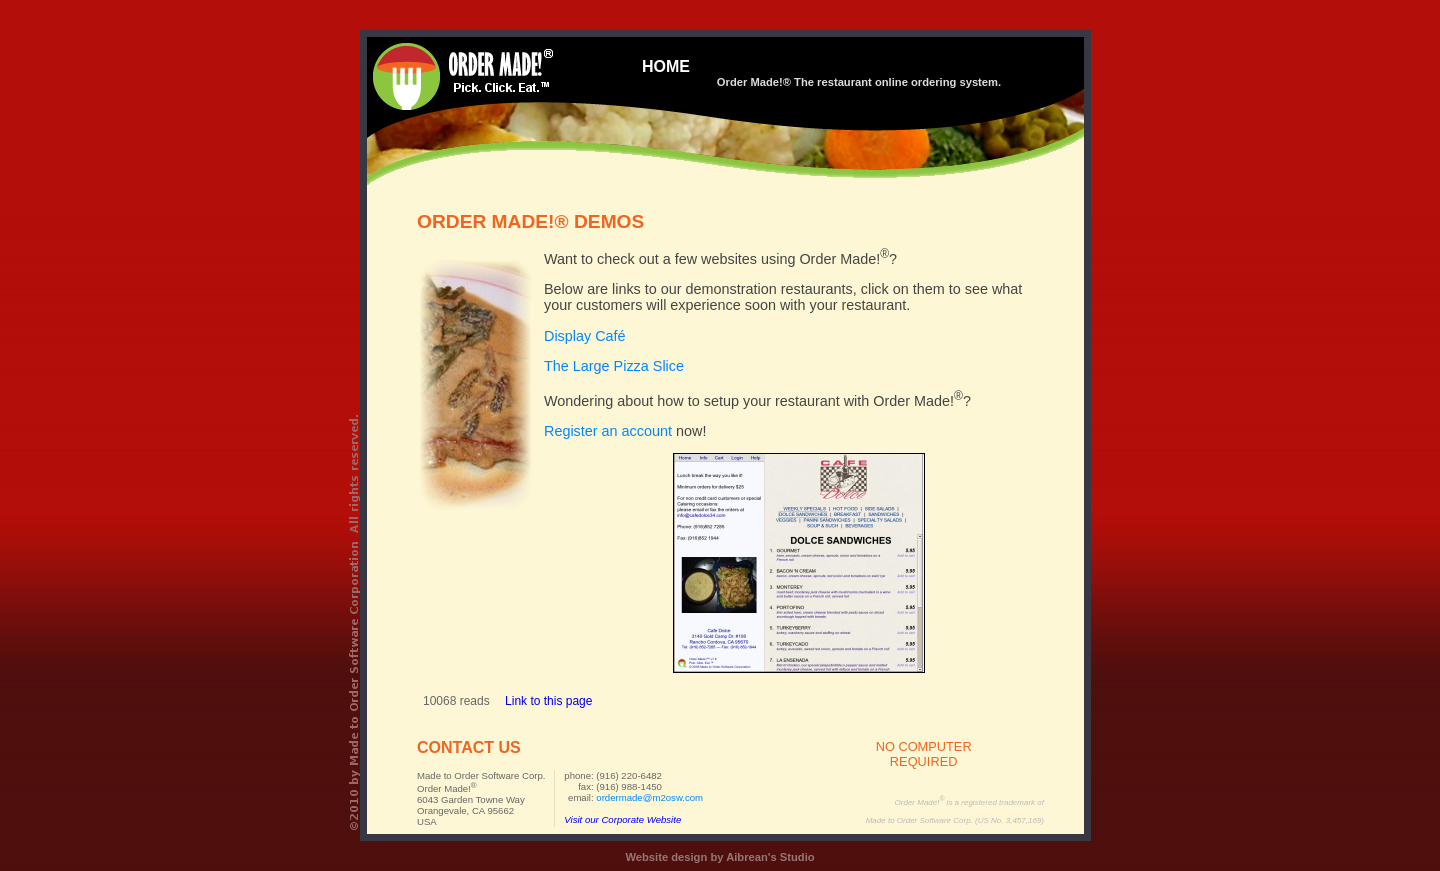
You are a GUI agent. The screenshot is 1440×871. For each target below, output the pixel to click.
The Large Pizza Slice (614, 366)
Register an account (608, 431)
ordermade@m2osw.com (649, 797)
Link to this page (548, 701)
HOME (666, 66)
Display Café (585, 336)
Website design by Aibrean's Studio (719, 857)
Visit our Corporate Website (622, 819)
